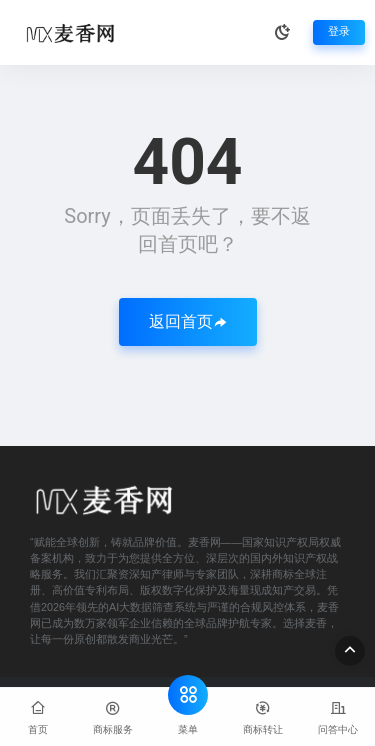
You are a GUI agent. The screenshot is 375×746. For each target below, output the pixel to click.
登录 (339, 31)
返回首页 (188, 321)
